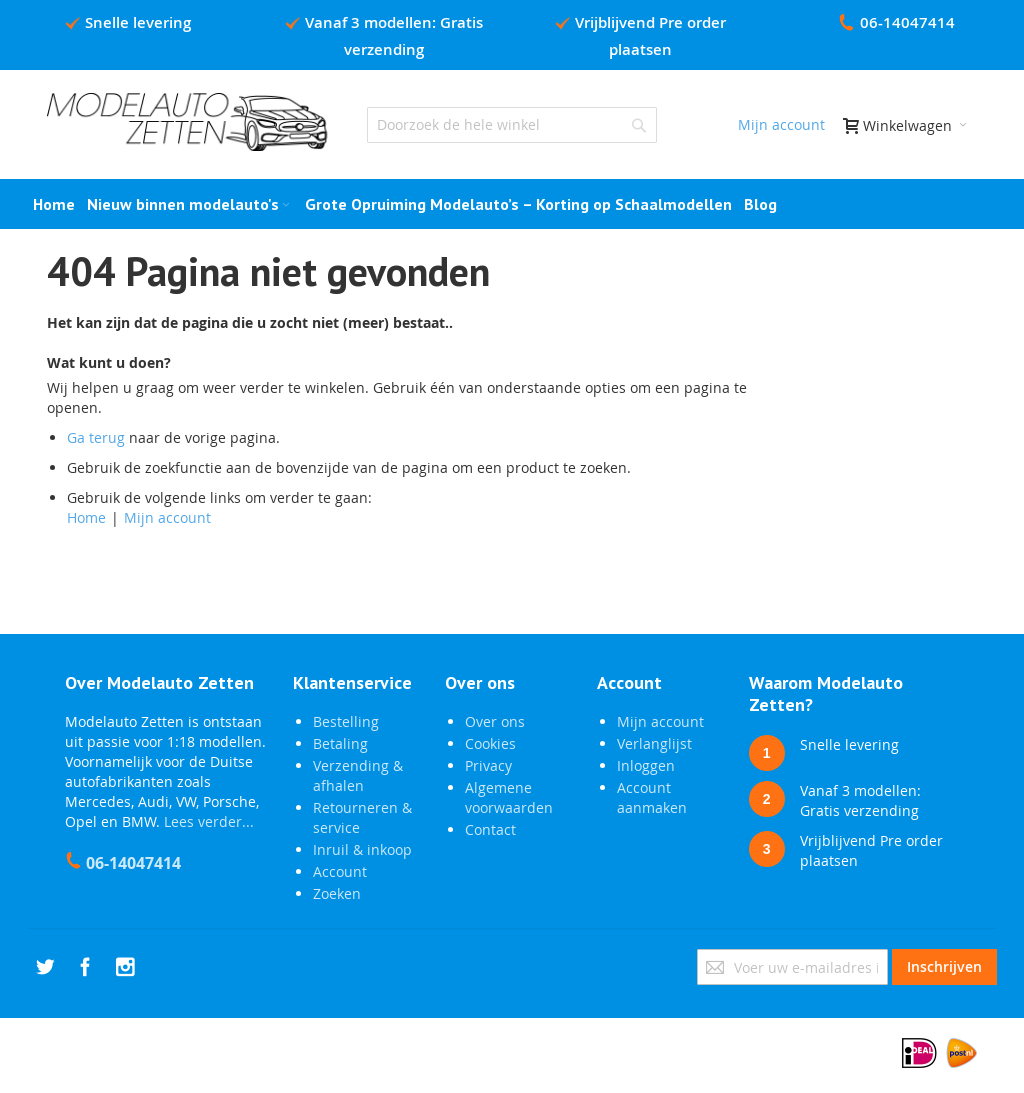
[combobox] (512, 125)
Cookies (490, 743)
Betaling (340, 743)
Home (86, 517)
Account (340, 871)
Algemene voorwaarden (509, 797)
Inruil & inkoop (362, 849)
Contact (490, 829)
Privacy (488, 765)
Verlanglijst (654, 743)
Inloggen (646, 765)
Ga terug (96, 437)
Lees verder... (209, 821)
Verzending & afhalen (358, 775)
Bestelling (346, 721)
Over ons (495, 721)
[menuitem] (760, 204)
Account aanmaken (652, 797)
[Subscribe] (944, 967)
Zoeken (337, 893)
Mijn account (781, 124)
